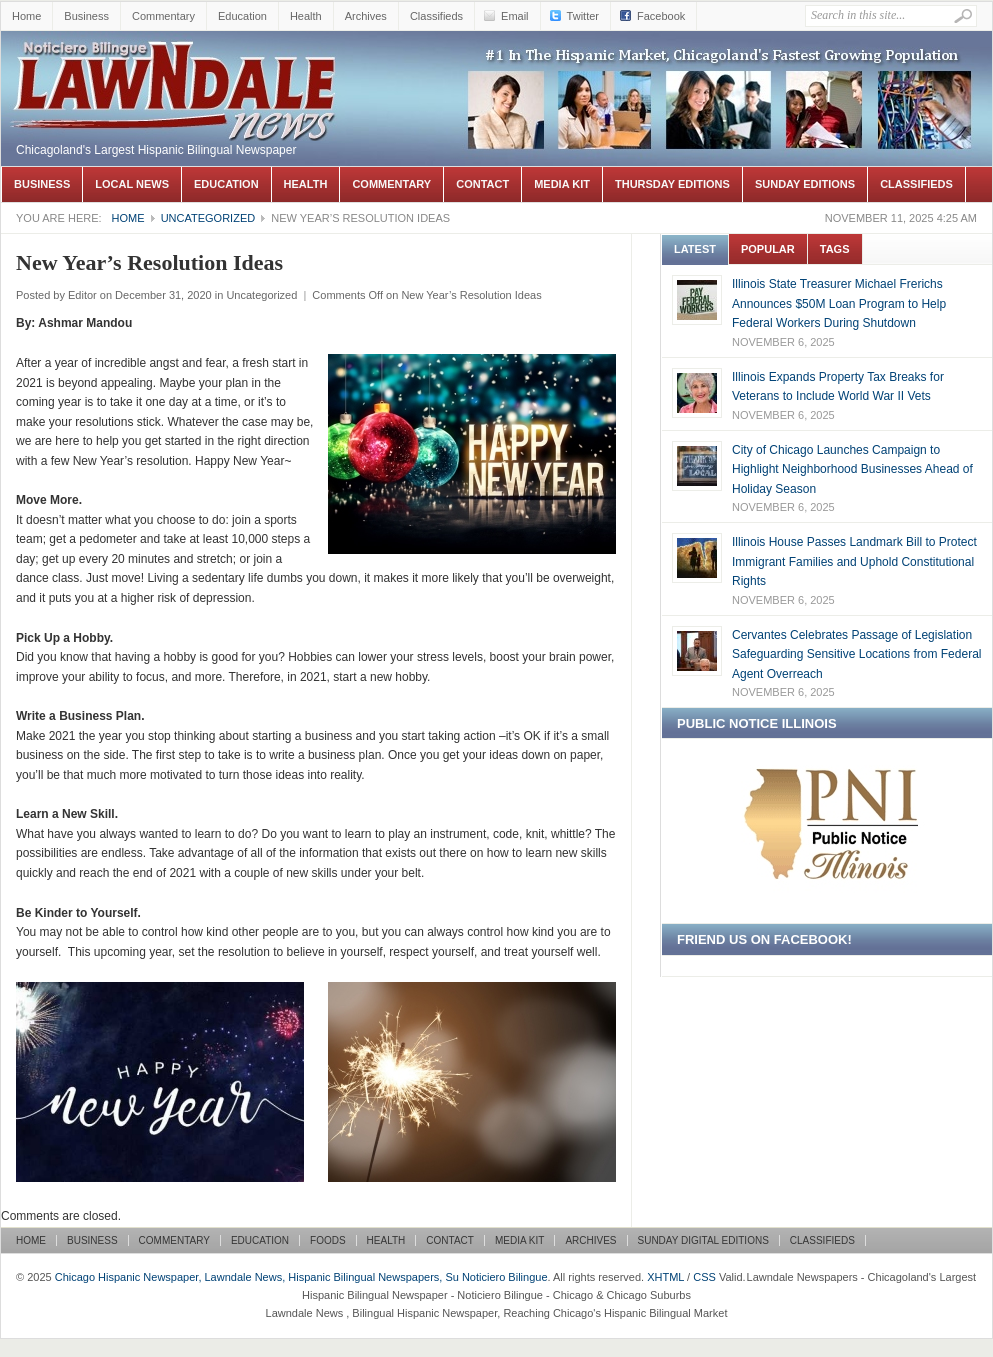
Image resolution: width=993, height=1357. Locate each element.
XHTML (665, 1277)
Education (242, 16)
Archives (366, 16)
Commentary (163, 16)
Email (515, 16)
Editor (82, 295)
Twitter (583, 16)
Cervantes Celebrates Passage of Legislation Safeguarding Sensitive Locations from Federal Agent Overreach (856, 654)
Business (86, 16)
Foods (328, 1240)
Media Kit (562, 184)
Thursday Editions (672, 184)
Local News (132, 184)
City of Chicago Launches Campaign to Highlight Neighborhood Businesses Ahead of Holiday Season (852, 469)
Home (26, 16)
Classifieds (436, 16)
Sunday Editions (805, 184)
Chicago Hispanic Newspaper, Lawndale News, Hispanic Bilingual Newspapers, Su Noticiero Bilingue (176, 61)
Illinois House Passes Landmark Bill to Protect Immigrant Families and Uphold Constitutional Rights (854, 561)
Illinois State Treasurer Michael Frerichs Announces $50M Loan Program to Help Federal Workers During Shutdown (839, 303)
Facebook (661, 16)
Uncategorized (208, 218)
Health (306, 16)
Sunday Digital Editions (703, 1240)
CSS (704, 1277)
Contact (482, 184)
